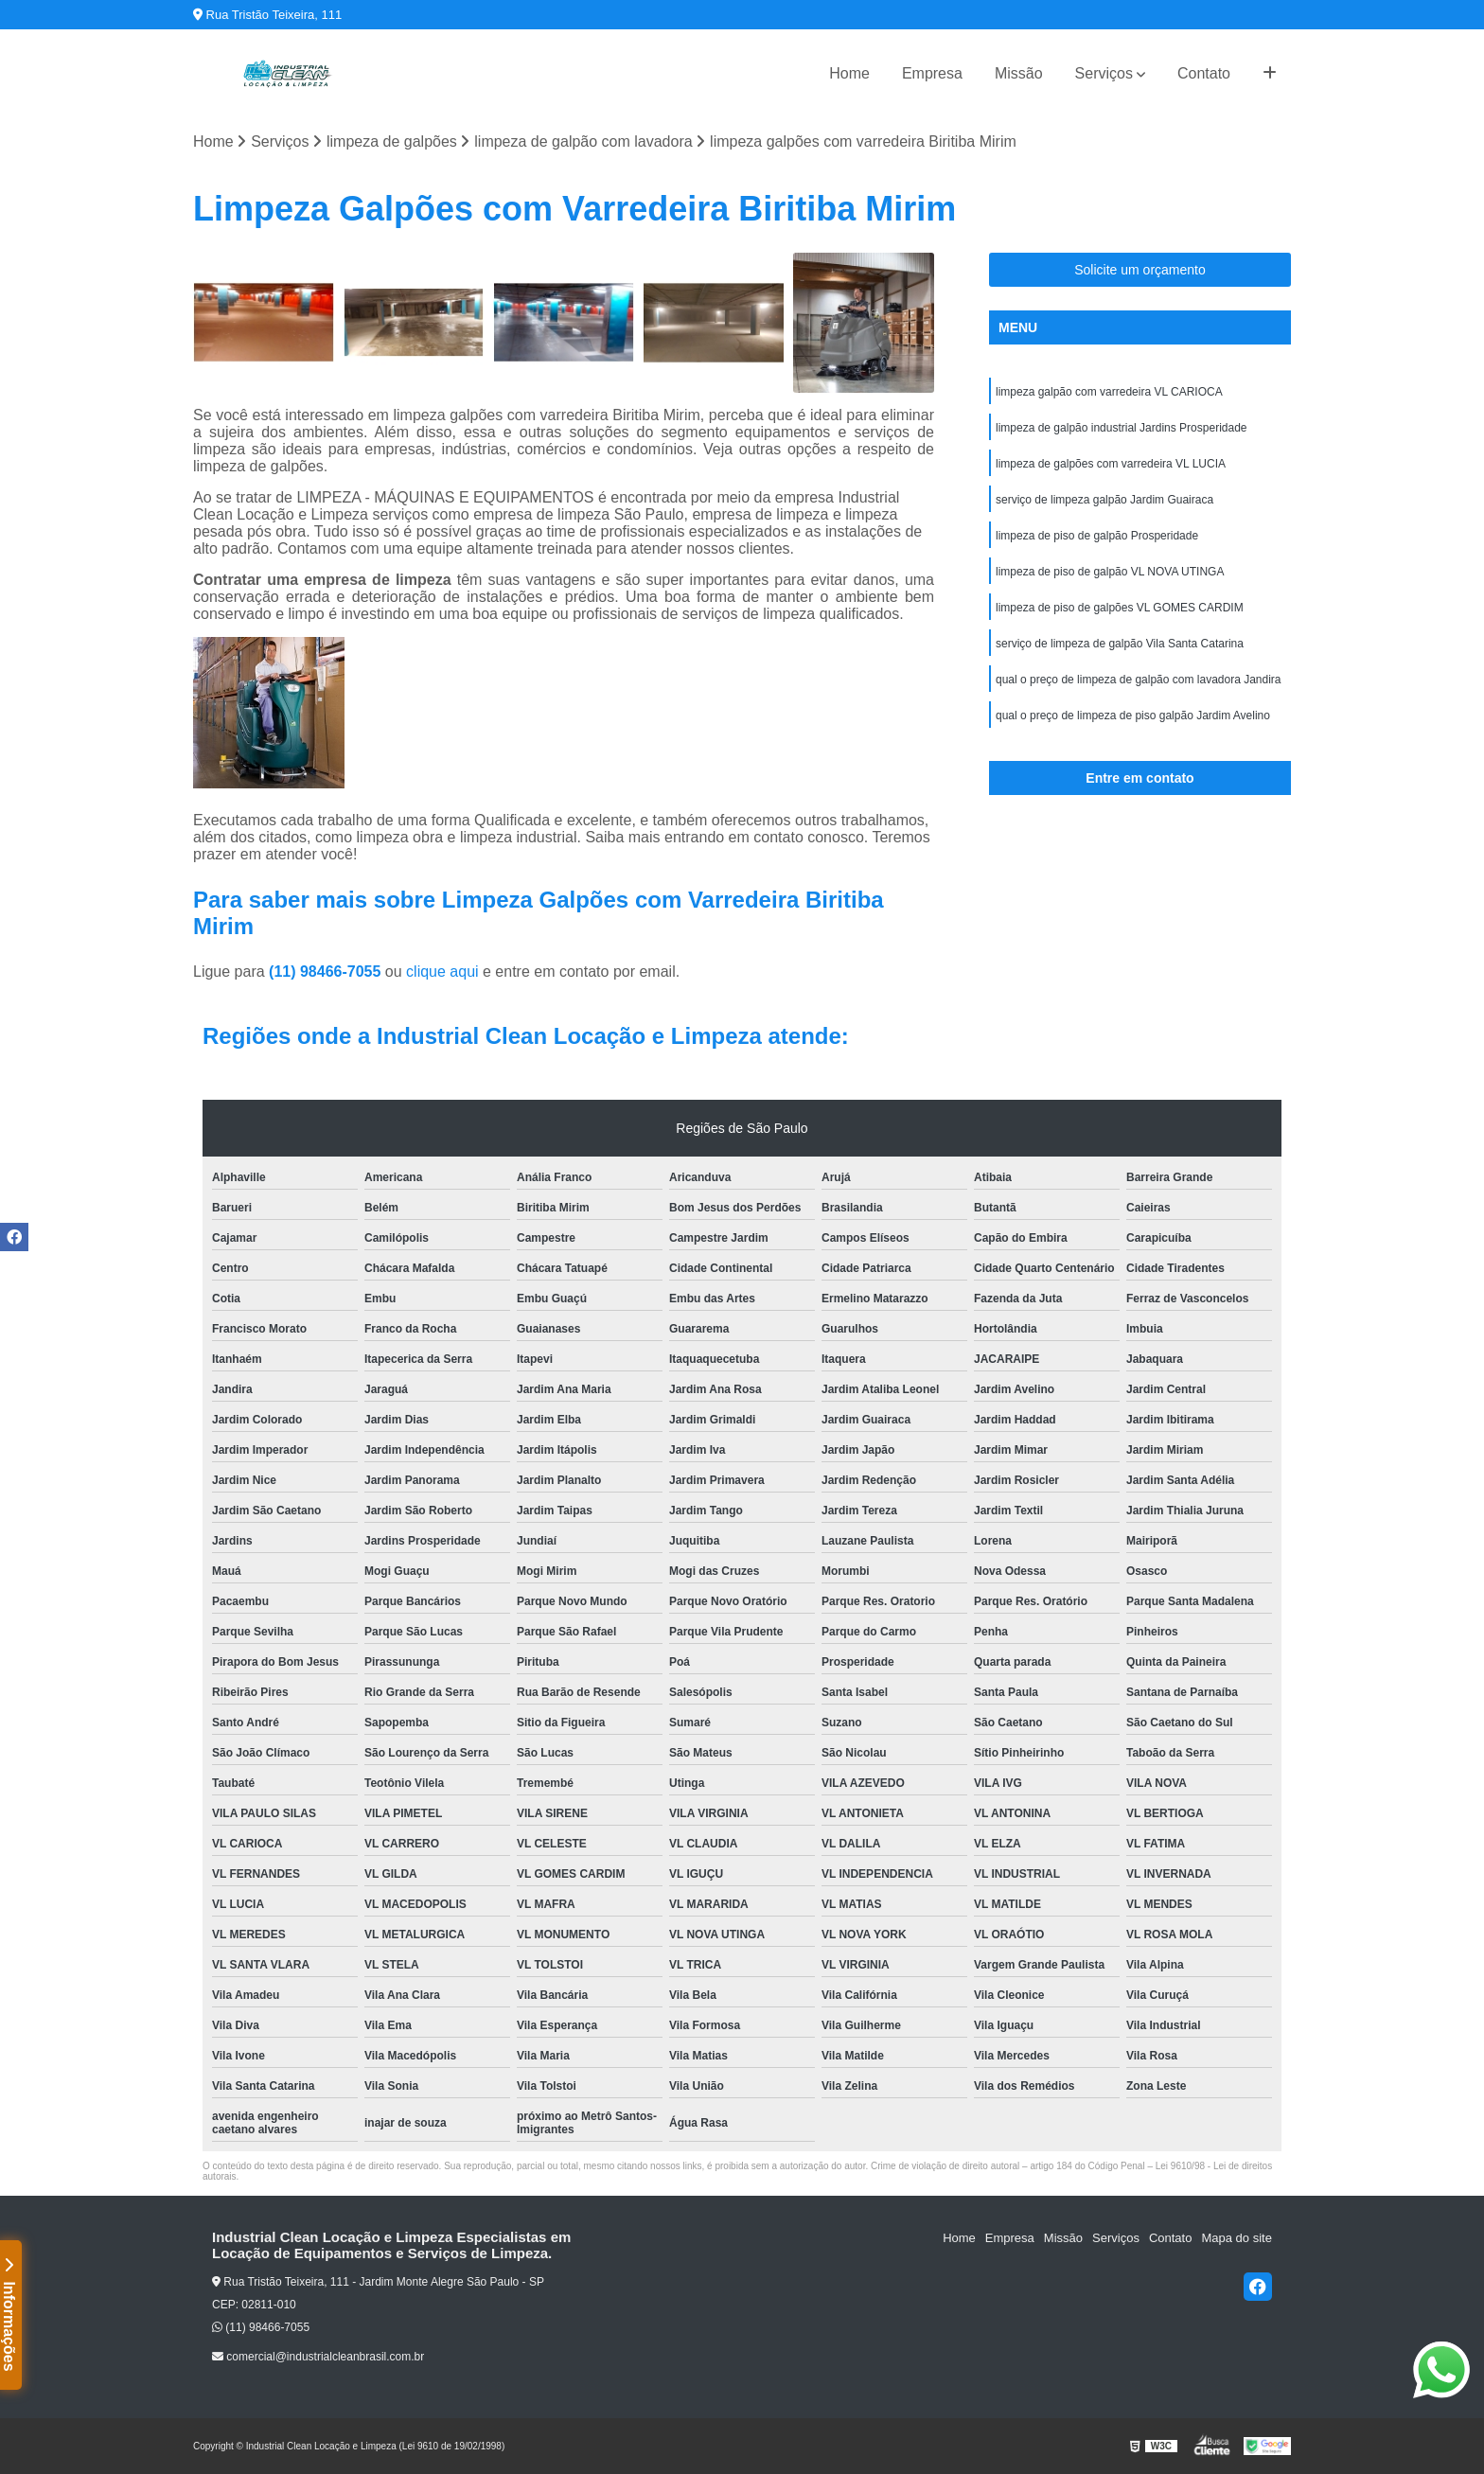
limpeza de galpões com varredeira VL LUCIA (1111, 463)
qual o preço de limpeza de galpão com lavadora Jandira (1138, 679)
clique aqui (442, 971)
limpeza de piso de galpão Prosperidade (1097, 535)
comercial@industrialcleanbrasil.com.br (318, 2356)
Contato (1203, 73)
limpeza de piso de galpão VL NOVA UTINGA (1110, 571)
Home (849, 73)
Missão (1019, 73)
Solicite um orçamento (1140, 269)
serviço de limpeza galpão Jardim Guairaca (1104, 499)
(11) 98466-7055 (327, 971)
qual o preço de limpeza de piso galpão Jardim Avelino (1133, 715)
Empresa (932, 73)
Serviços (1104, 73)
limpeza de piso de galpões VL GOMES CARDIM (1120, 607)
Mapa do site (1236, 2238)
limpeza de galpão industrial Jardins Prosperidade (1121, 427)
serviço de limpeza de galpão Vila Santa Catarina (1120, 643)
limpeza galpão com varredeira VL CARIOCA (1109, 391)
